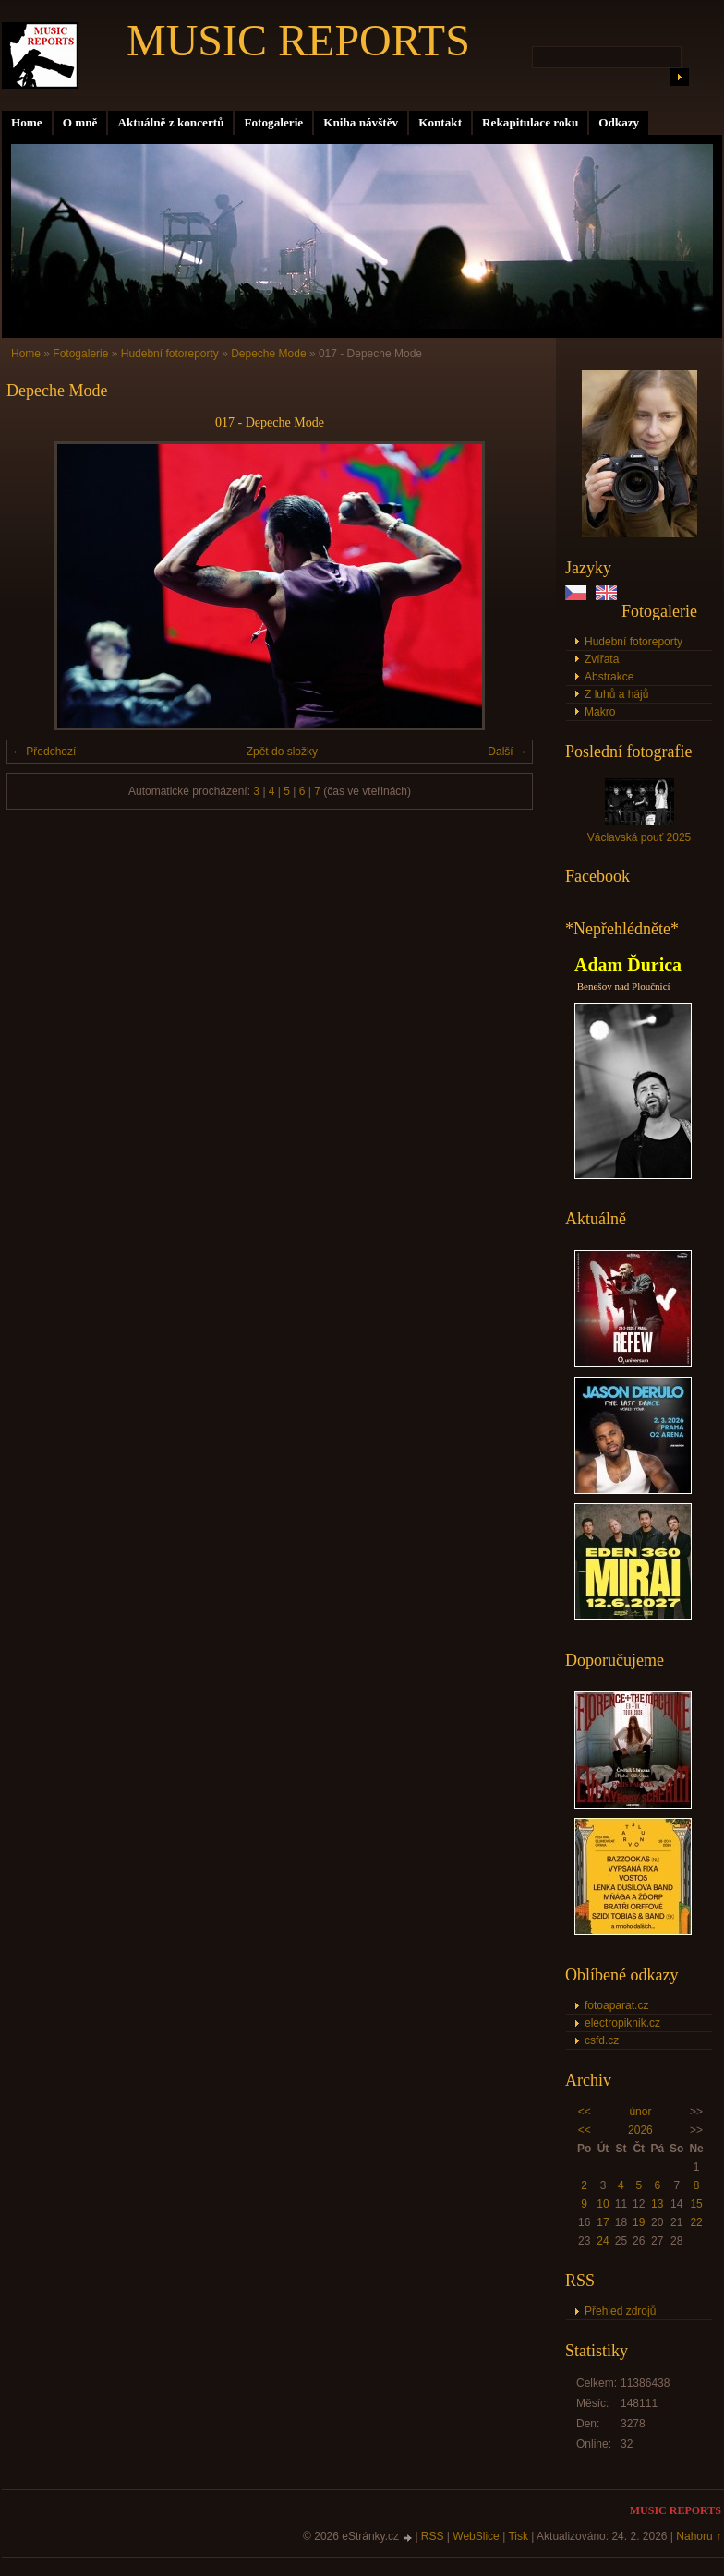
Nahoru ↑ (698, 2536)
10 (603, 2203)
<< (584, 2111)
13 (657, 2203)
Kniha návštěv (360, 122)
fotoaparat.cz (616, 2005)
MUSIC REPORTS (298, 40)
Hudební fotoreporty (633, 641)
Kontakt (440, 122)
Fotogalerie (273, 122)
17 (603, 2222)
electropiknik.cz (622, 2022)
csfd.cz (602, 2040)
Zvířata (602, 659)
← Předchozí (44, 751)
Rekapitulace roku (530, 122)
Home (26, 122)
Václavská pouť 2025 (639, 837)
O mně (80, 122)
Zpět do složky (282, 751)
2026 (640, 2130)
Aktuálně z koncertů (170, 122)
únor (640, 2111)
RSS (432, 2536)
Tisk (518, 2536)
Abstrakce (609, 676)
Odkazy (618, 122)
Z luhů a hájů (616, 694)
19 (639, 2222)
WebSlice (475, 2536)
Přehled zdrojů (620, 2311)
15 (696, 2203)
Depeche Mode (268, 353)
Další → (507, 751)
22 (696, 2222)
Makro (600, 711)
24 (603, 2240)
